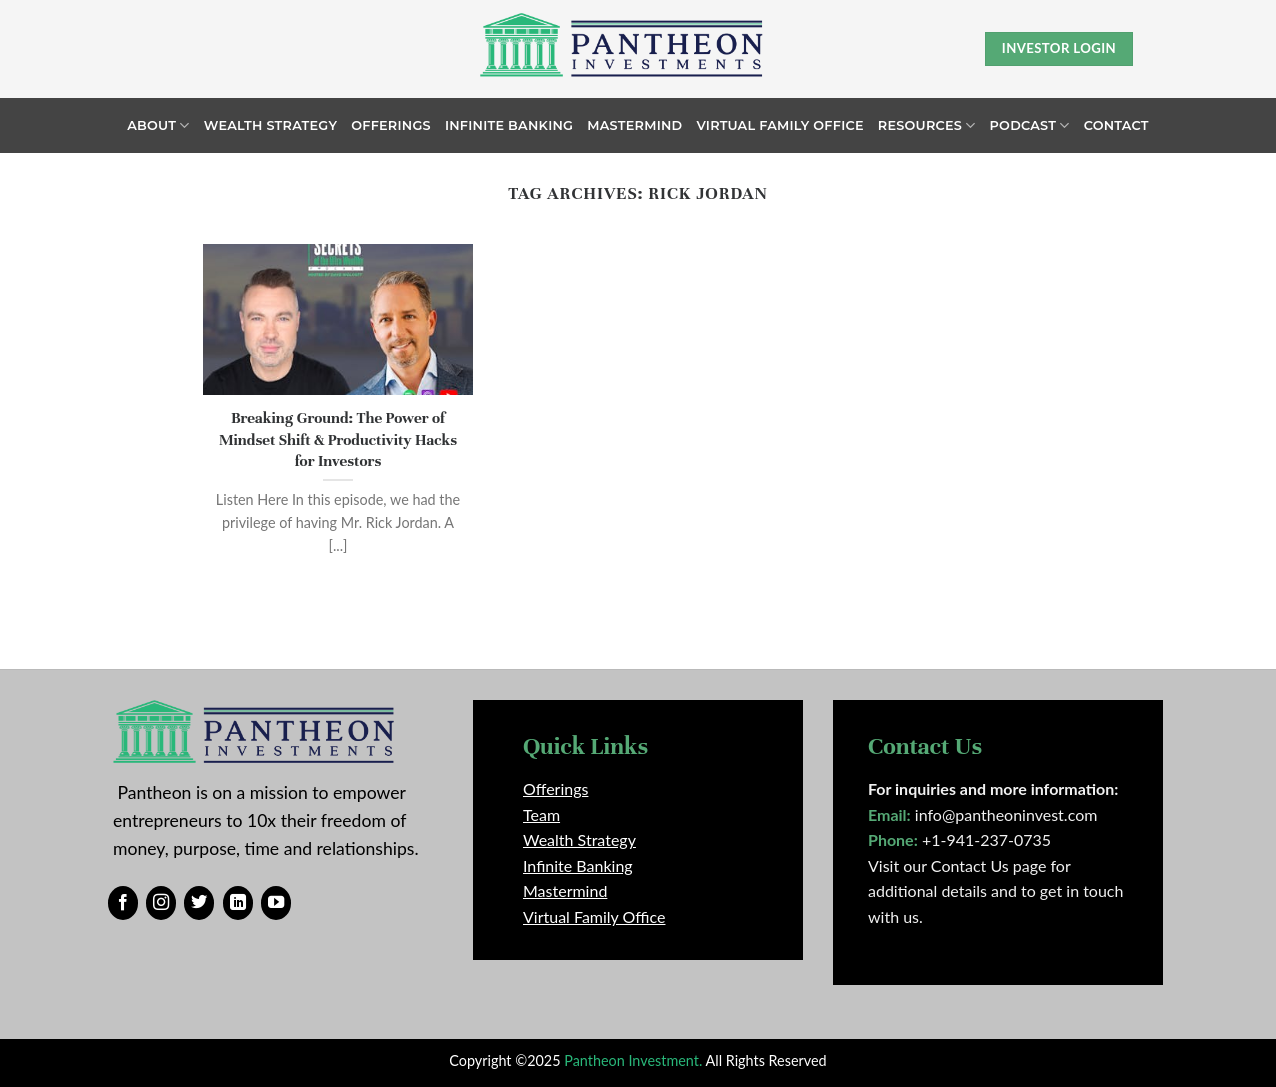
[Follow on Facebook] (123, 903)
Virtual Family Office (779, 125)
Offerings (391, 125)
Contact (1116, 125)
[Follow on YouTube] (276, 903)
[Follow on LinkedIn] (238, 903)
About (158, 125)
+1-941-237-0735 (986, 839)
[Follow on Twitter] (199, 903)
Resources (927, 125)
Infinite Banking (509, 125)
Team (541, 814)
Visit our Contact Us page (957, 865)
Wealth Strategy (271, 125)
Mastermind (634, 125)
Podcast (1030, 125)
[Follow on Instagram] (161, 903)
